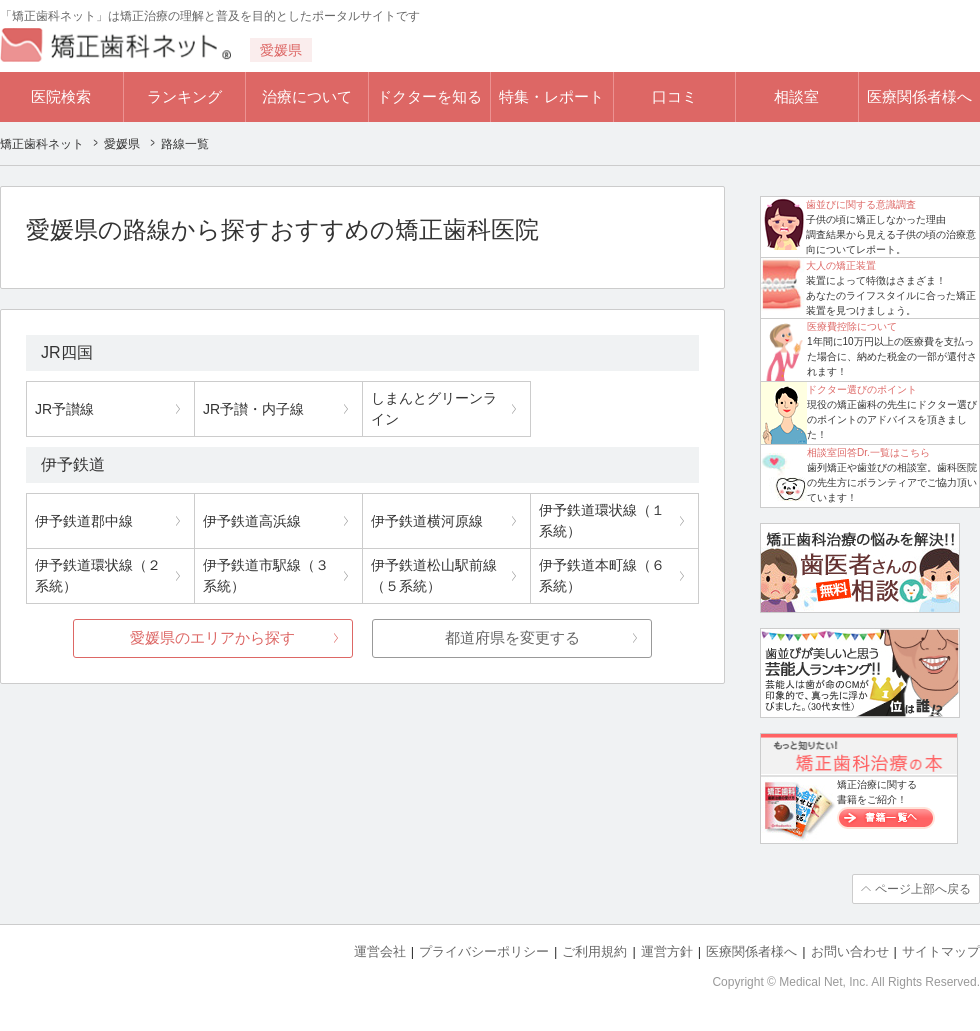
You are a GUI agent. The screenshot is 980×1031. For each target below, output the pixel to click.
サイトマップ (941, 951)
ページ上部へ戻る (923, 889)
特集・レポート (551, 96)
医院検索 (61, 96)
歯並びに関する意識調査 (861, 204)
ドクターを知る (429, 96)
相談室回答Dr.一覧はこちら (868, 452)
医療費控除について (852, 326)
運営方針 (667, 951)
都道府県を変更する (512, 637)
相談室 (796, 96)
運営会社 (380, 951)
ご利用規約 (594, 951)
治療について (307, 96)
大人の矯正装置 (841, 265)
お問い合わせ (850, 951)
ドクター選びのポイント (862, 389)
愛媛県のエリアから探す (212, 637)
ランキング (184, 96)
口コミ (674, 96)
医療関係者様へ (919, 96)
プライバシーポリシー (484, 951)
